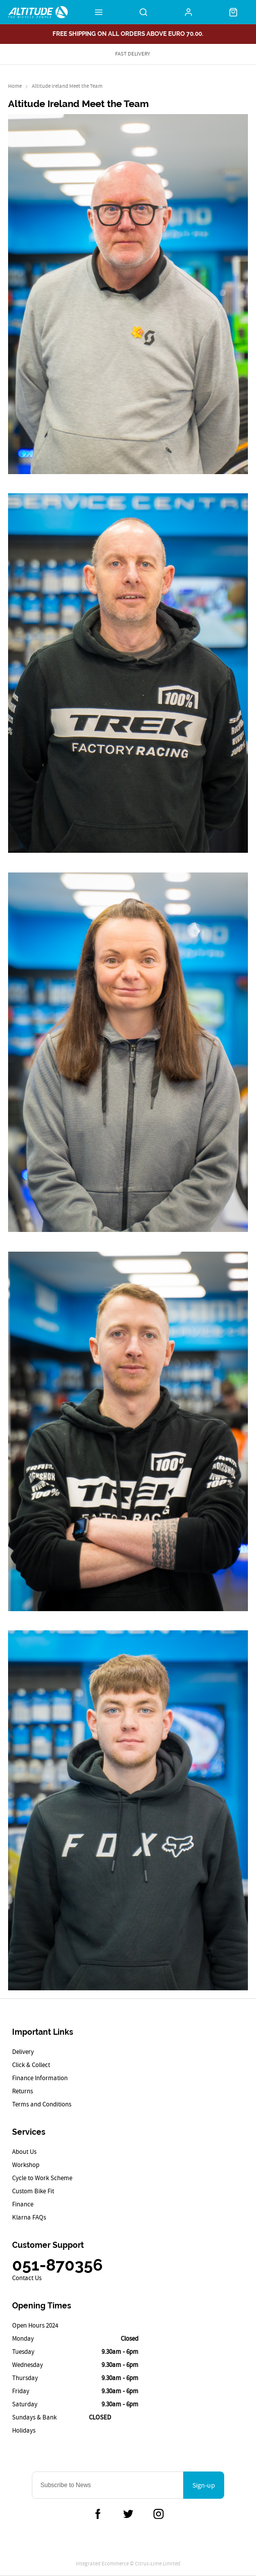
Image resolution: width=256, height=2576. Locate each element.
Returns (22, 2091)
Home (15, 86)
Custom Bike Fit (33, 2191)
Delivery (23, 2051)
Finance (22, 2204)
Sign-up (203, 2485)
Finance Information (40, 2078)
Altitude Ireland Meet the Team (67, 86)
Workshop (25, 2164)
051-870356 (57, 2265)
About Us (24, 2151)
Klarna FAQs (29, 2217)
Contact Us (26, 2278)
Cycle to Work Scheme (42, 2178)
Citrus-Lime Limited (157, 2563)
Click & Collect (31, 2064)
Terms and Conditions (41, 2104)
